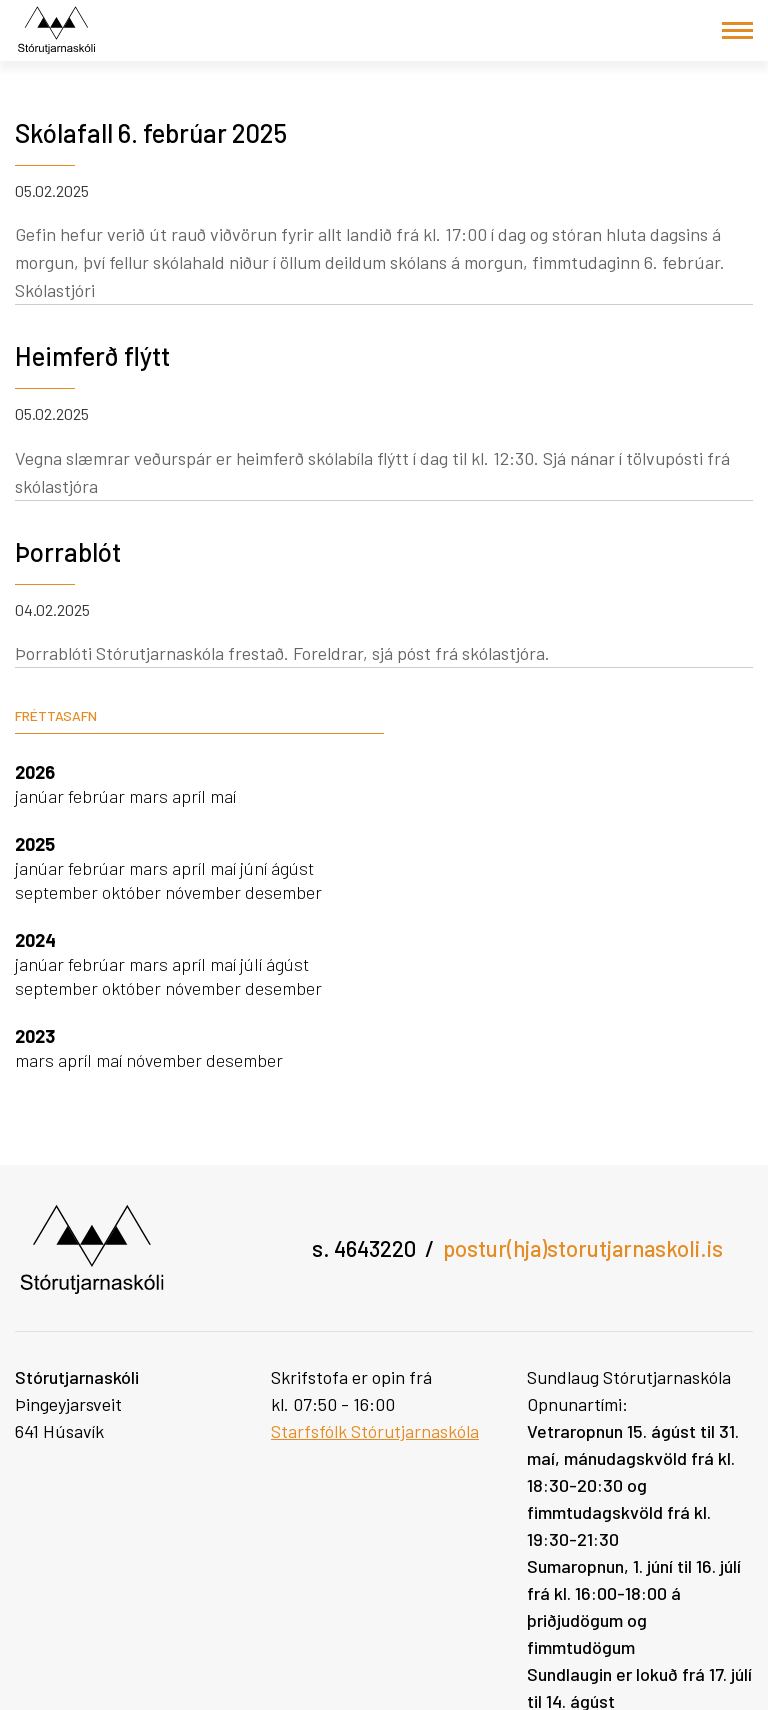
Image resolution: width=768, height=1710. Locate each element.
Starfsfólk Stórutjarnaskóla (375, 1431)
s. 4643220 (364, 1248)
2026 (35, 772)
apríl (191, 796)
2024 (35, 940)
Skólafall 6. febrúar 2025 (151, 132)
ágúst (292, 868)
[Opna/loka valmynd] (737, 30)
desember (283, 892)
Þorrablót (68, 551)
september (58, 892)
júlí (253, 964)
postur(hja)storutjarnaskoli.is (583, 1248)
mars (150, 796)
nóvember (205, 892)
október (133, 892)
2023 (35, 1036)
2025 (35, 844)
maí (223, 796)
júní (255, 868)
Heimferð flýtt (92, 355)
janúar (41, 796)
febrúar (98, 796)
